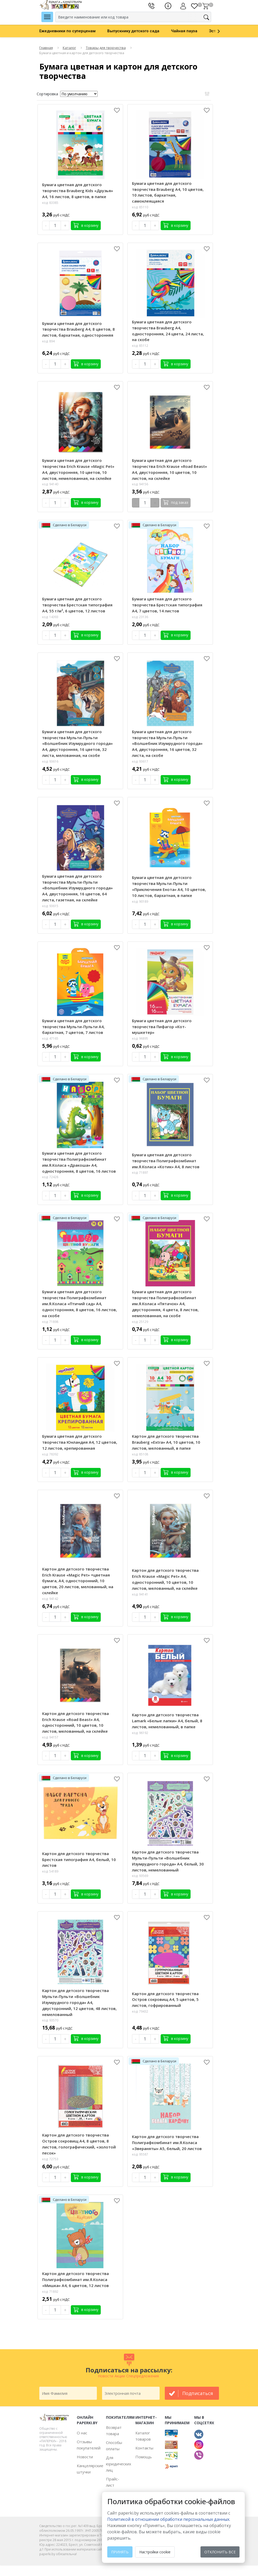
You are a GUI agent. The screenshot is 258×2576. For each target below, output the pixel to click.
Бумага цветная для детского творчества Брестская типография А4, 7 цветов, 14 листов (167, 604)
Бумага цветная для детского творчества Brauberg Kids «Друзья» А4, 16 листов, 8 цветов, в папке (77, 190)
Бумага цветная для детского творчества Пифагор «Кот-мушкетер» (162, 1026)
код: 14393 (50, 617)
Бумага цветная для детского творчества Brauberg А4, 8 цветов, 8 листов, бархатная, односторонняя (78, 329)
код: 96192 (140, 1733)
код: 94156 (140, 484)
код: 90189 (140, 901)
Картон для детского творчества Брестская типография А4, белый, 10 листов (79, 1859)
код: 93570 (50, 2020)
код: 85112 (140, 345)
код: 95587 (140, 2154)
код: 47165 (50, 1038)
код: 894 (48, 341)
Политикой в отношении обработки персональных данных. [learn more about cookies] (168, 2519)
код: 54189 (50, 1871)
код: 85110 (140, 207)
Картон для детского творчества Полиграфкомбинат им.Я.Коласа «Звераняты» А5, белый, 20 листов (167, 2142)
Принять (120, 2551)
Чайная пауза (184, 31)
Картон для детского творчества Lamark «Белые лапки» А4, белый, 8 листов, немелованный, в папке (167, 1720)
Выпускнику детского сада (133, 31)
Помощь (143, 2456)
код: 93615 (50, 906)
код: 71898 (50, 1322)
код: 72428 (50, 1177)
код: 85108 (140, 1454)
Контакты (144, 2448)
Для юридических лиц (118, 2464)
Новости (85, 2456)
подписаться (197, 2393)
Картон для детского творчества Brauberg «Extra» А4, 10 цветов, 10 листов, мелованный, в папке (166, 1442)
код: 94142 (50, 1599)
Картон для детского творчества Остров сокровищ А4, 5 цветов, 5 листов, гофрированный (165, 1999)
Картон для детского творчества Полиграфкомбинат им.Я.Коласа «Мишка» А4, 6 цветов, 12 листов (75, 2279)
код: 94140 (50, 484)
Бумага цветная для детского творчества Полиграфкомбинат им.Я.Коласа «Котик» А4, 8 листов (165, 1160)
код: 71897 (140, 1172)
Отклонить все (220, 2551)
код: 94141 (140, 1594)
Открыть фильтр (207, 93)
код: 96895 (140, 1038)
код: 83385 (50, 202)
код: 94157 (50, 1737)
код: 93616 (50, 761)
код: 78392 (50, 1454)
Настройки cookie (155, 2551)
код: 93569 (140, 1876)
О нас (82, 2432)
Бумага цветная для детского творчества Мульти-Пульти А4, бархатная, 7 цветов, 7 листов (73, 1026)
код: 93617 (140, 761)
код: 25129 (140, 1322)
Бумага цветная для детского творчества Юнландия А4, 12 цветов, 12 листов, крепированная (79, 1442)
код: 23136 (140, 617)
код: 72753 (50, 2159)
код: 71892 (50, 2291)
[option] (73, 31)
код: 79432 (140, 2011)
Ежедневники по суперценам (67, 31)
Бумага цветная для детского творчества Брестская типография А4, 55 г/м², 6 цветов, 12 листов (77, 604)
